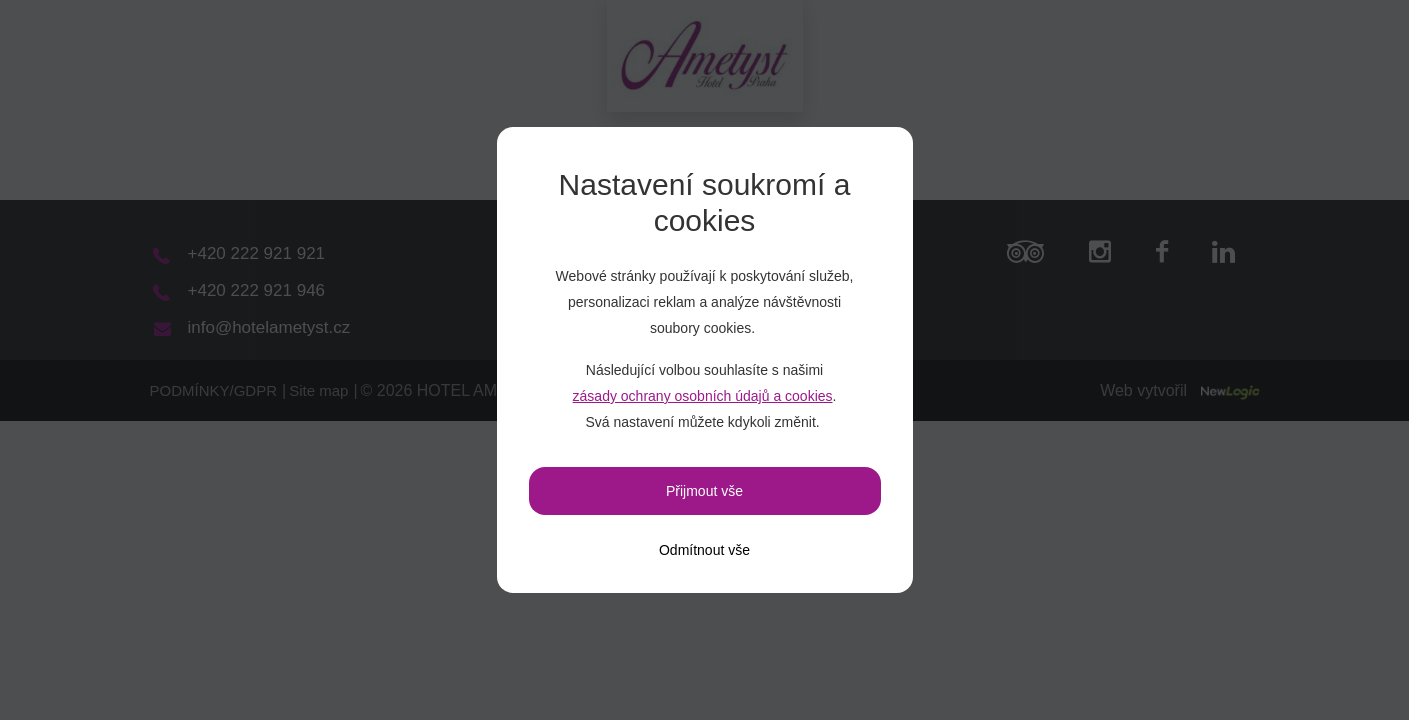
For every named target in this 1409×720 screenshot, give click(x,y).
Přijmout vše (704, 491)
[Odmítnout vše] (704, 550)
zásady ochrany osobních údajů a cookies (703, 396)
